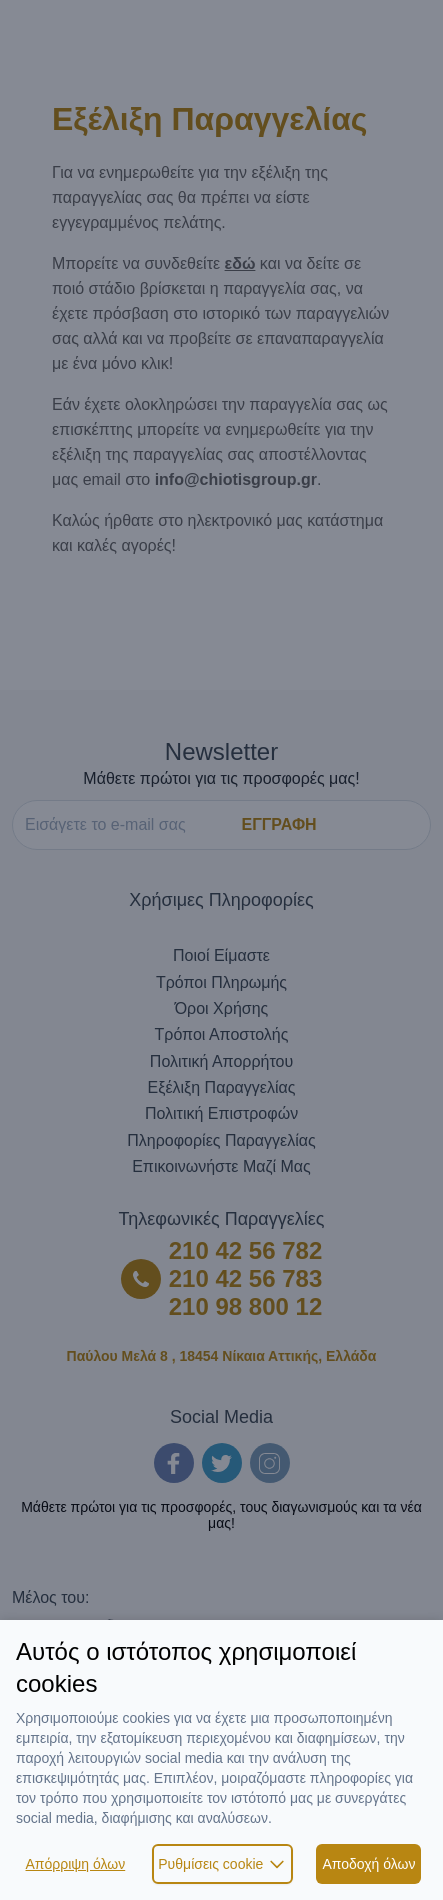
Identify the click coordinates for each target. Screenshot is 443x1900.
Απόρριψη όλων (76, 1864)
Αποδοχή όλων (368, 1864)
